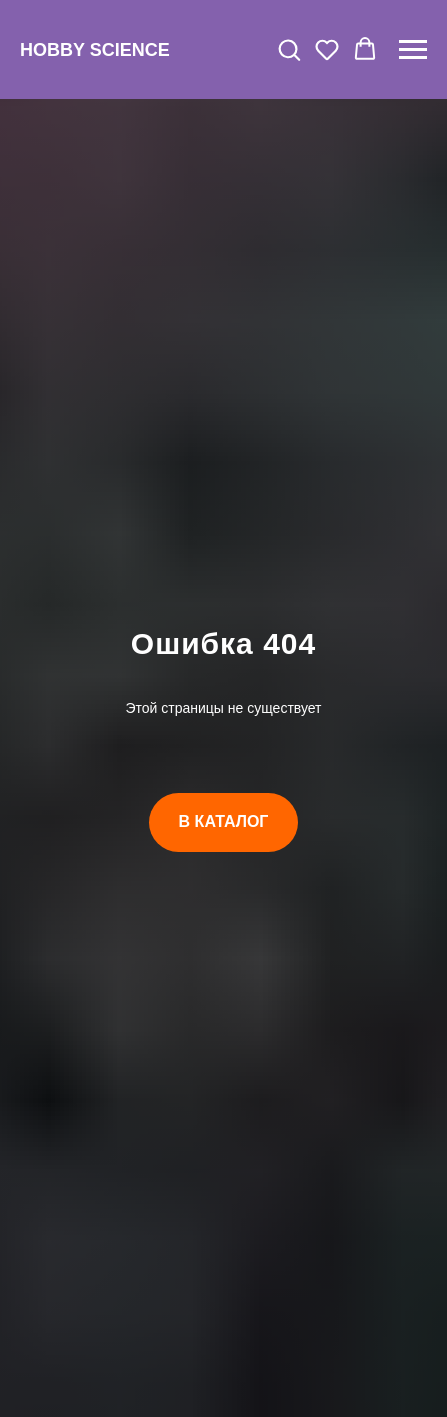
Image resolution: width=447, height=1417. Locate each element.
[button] (289, 49)
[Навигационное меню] (413, 50)
